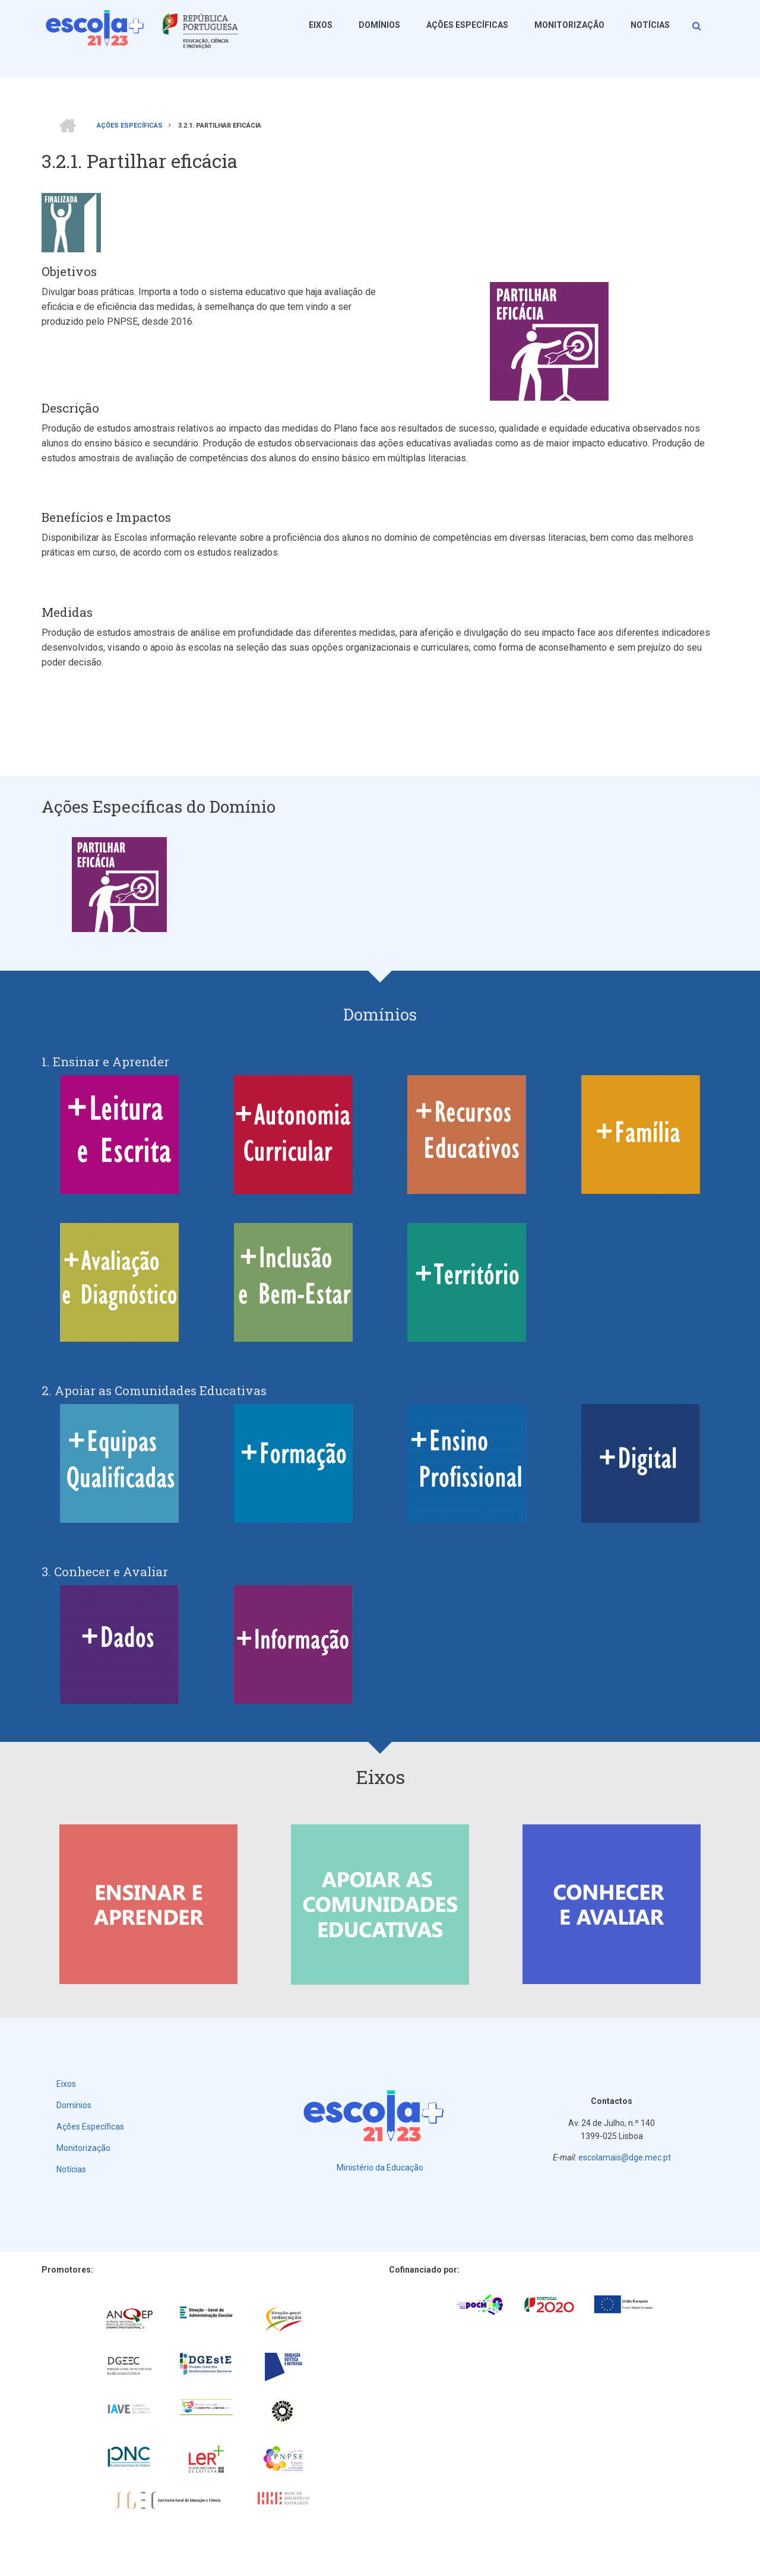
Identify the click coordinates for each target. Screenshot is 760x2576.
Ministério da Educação (380, 2167)
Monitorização (569, 25)
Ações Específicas (467, 25)
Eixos (320, 25)
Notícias (650, 25)
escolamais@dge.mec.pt (624, 2157)
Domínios (379, 25)
